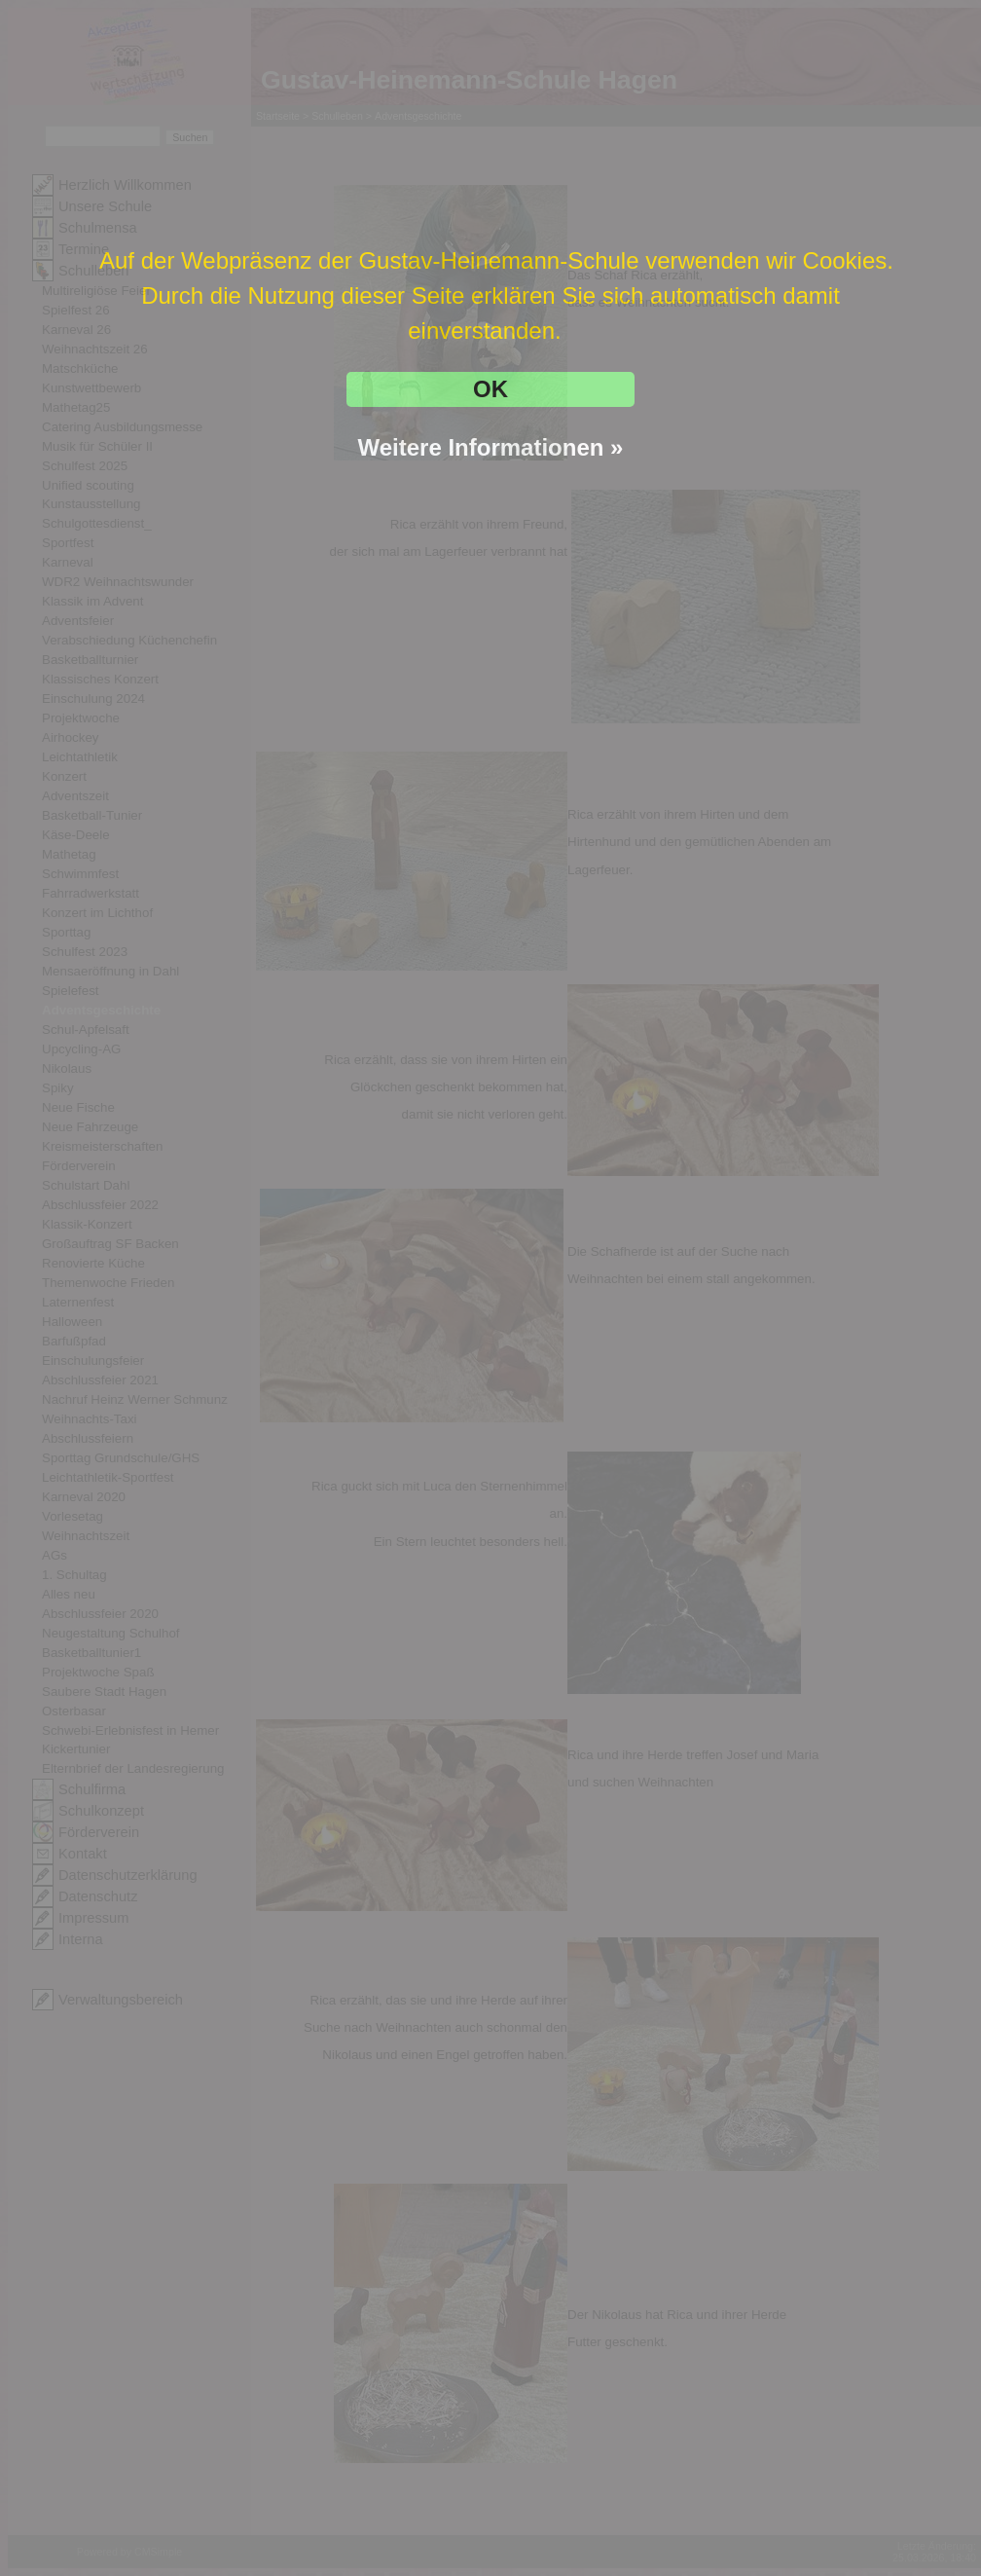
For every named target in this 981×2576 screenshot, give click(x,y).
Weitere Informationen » (491, 447)
